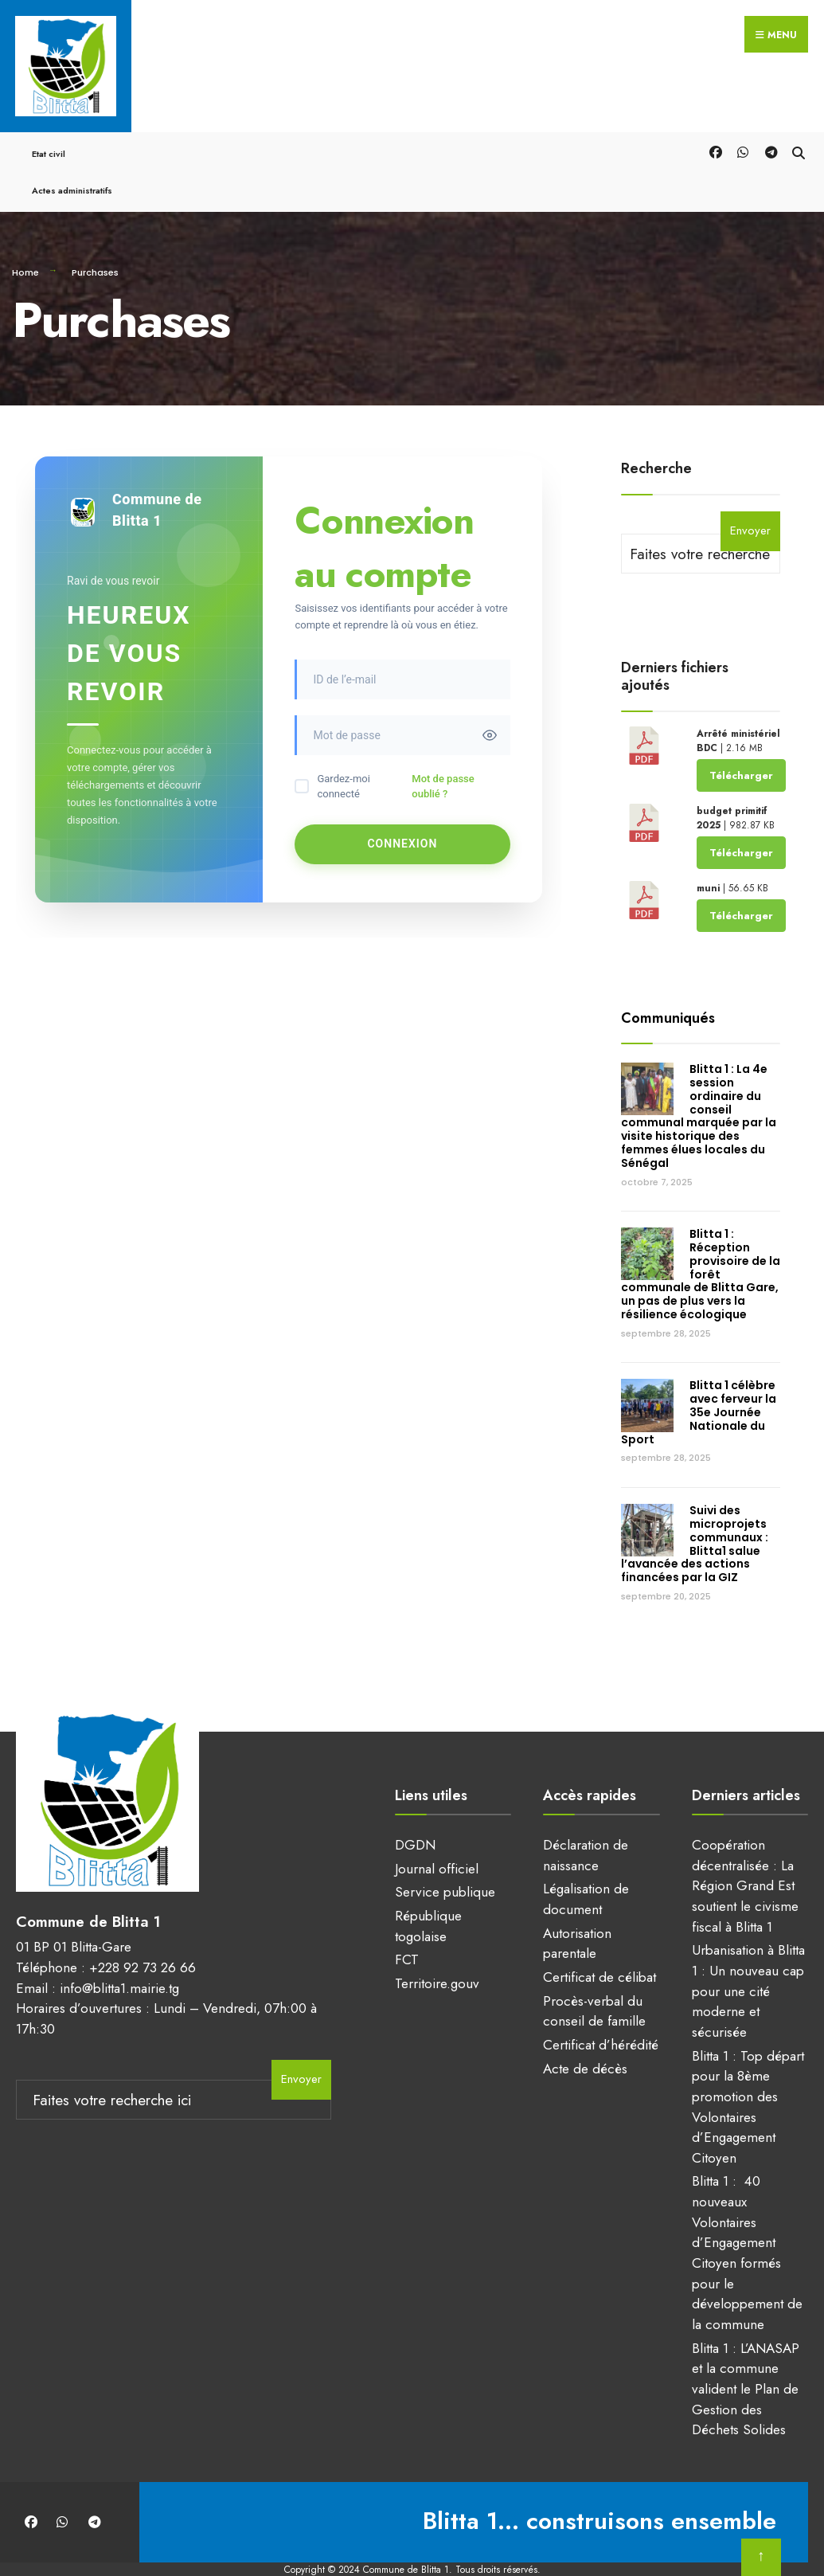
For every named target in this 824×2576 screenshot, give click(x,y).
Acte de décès (585, 2043)
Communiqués (668, 992)
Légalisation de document (586, 1874)
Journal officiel (436, 1844)
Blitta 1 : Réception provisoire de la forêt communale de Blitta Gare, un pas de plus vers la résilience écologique (700, 1249)
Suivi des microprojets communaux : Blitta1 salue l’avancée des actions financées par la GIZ (694, 1519)
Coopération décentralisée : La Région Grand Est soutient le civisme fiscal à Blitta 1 (745, 1861)
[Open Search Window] (798, 126)
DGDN (415, 1820)
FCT (407, 1934)
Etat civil (48, 129)
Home (25, 247)
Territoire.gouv (437, 1958)
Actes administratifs (72, 165)
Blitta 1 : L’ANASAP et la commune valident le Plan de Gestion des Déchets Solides (745, 2363)
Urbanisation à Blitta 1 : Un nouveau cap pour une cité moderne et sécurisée (748, 1966)
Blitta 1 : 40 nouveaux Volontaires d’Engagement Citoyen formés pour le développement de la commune (747, 2227)
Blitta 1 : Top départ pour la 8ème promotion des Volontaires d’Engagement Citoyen (748, 2081)
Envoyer (750, 506)
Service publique (445, 1867)
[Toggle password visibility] (489, 710)
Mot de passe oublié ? (443, 762)
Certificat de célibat (599, 1952)
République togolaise (428, 1901)
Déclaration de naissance (585, 1830)
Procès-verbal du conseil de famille (594, 1986)
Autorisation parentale (577, 1919)
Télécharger (741, 750)
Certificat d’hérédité (600, 2020)
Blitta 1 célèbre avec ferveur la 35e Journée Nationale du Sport (698, 1387)
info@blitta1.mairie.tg (119, 1952)
